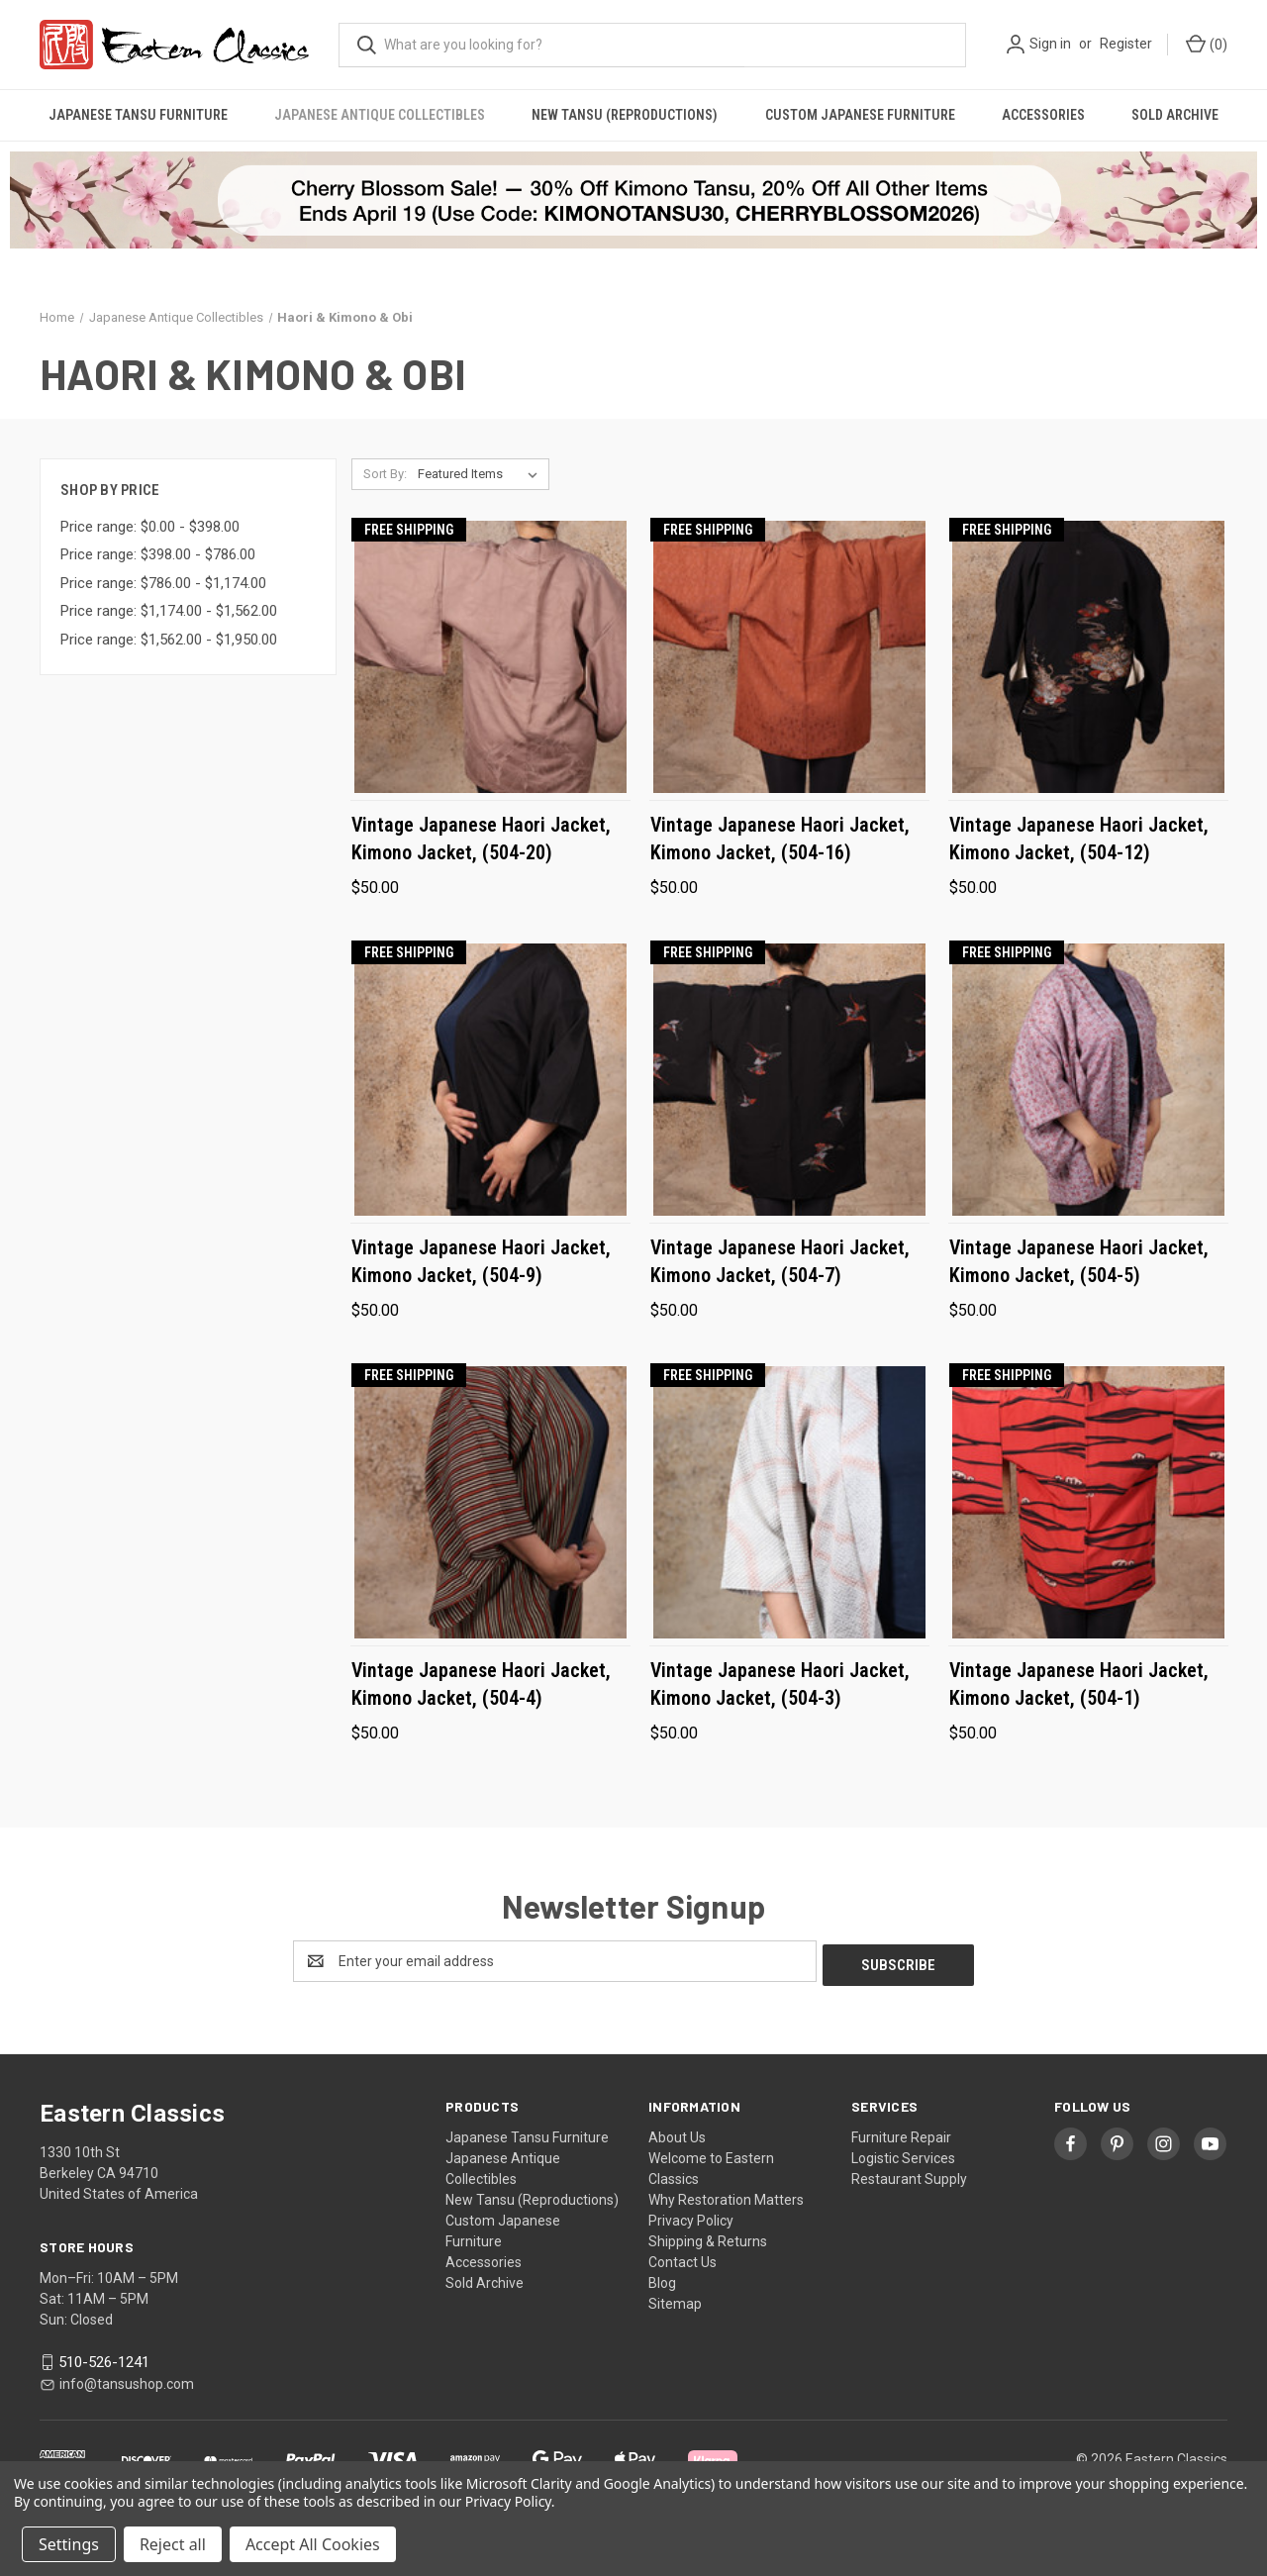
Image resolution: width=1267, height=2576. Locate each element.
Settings (69, 2544)
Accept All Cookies (312, 2544)
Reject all (173, 2544)
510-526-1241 (103, 2358)
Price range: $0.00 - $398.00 (150, 527)
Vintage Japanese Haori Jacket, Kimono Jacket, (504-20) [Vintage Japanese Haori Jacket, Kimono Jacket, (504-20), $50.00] (481, 838)
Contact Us (682, 2258)
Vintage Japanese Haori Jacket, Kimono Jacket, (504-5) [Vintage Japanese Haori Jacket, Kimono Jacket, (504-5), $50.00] (1079, 1261)
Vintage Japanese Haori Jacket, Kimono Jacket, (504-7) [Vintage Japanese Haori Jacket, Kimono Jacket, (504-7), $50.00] (780, 1261)
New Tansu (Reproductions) (625, 115)
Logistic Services (903, 2154)
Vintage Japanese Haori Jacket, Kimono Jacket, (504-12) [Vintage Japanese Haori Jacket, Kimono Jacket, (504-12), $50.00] (1079, 838)
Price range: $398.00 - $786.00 (157, 554)
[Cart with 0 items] (1205, 45)
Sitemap (675, 2300)
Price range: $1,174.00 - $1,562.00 (168, 611)
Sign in (1050, 43)
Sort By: (385, 473)
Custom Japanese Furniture (860, 115)
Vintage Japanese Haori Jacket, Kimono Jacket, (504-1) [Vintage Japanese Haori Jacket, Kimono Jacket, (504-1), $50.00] (1079, 1684)
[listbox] (481, 474)
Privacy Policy (690, 2217)
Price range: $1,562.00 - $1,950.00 (168, 639)
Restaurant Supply (909, 2175)
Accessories (1043, 115)
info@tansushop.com (126, 2380)
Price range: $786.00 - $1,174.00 (163, 583)
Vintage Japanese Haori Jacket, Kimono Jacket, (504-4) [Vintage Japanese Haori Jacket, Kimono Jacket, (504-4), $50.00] (481, 1684)
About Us (677, 2133)
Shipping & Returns (707, 2237)
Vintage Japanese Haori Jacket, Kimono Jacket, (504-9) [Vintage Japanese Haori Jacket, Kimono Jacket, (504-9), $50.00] (481, 1261)
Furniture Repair (901, 2133)
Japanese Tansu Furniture (138, 115)
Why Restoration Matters (726, 2196)
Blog (662, 2279)
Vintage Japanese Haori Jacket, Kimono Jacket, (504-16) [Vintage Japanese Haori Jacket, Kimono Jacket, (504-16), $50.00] (780, 838)
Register (1126, 43)
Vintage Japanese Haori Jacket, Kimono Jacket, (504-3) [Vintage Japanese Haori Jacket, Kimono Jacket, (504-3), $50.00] (780, 1684)
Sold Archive (1174, 115)
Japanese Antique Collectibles (379, 115)
